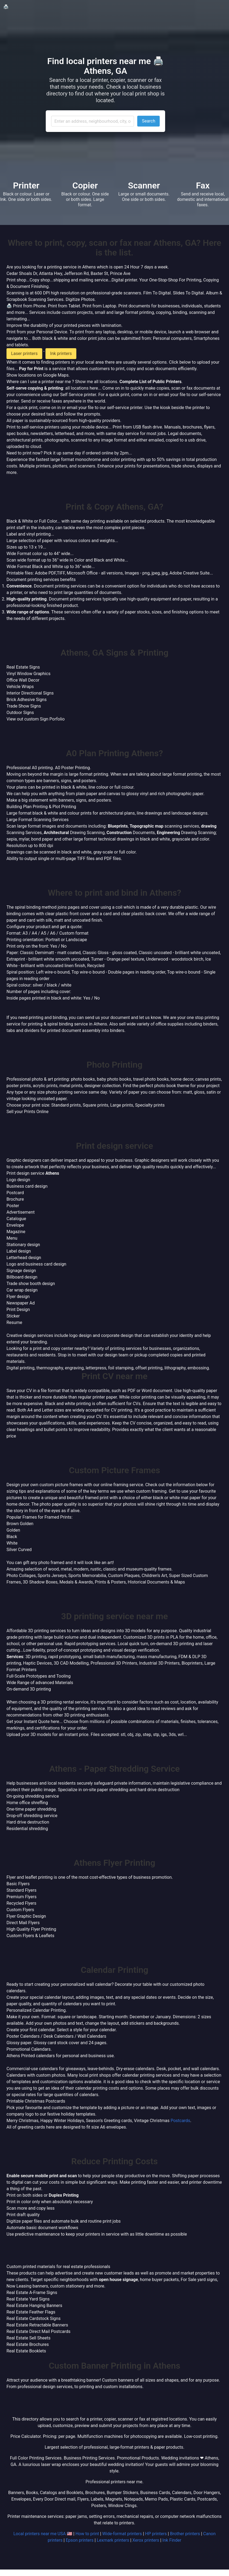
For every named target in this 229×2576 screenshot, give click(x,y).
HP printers (156, 2533)
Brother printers (185, 2533)
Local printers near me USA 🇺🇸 (43, 2533)
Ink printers (61, 353)
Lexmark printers (113, 2540)
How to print (87, 2533)
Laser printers (24, 353)
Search (148, 121)
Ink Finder (171, 2540)
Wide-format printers (122, 2533)
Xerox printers (145, 2540)
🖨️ (6, 6)
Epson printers (80, 2540)
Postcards (180, 2120)
